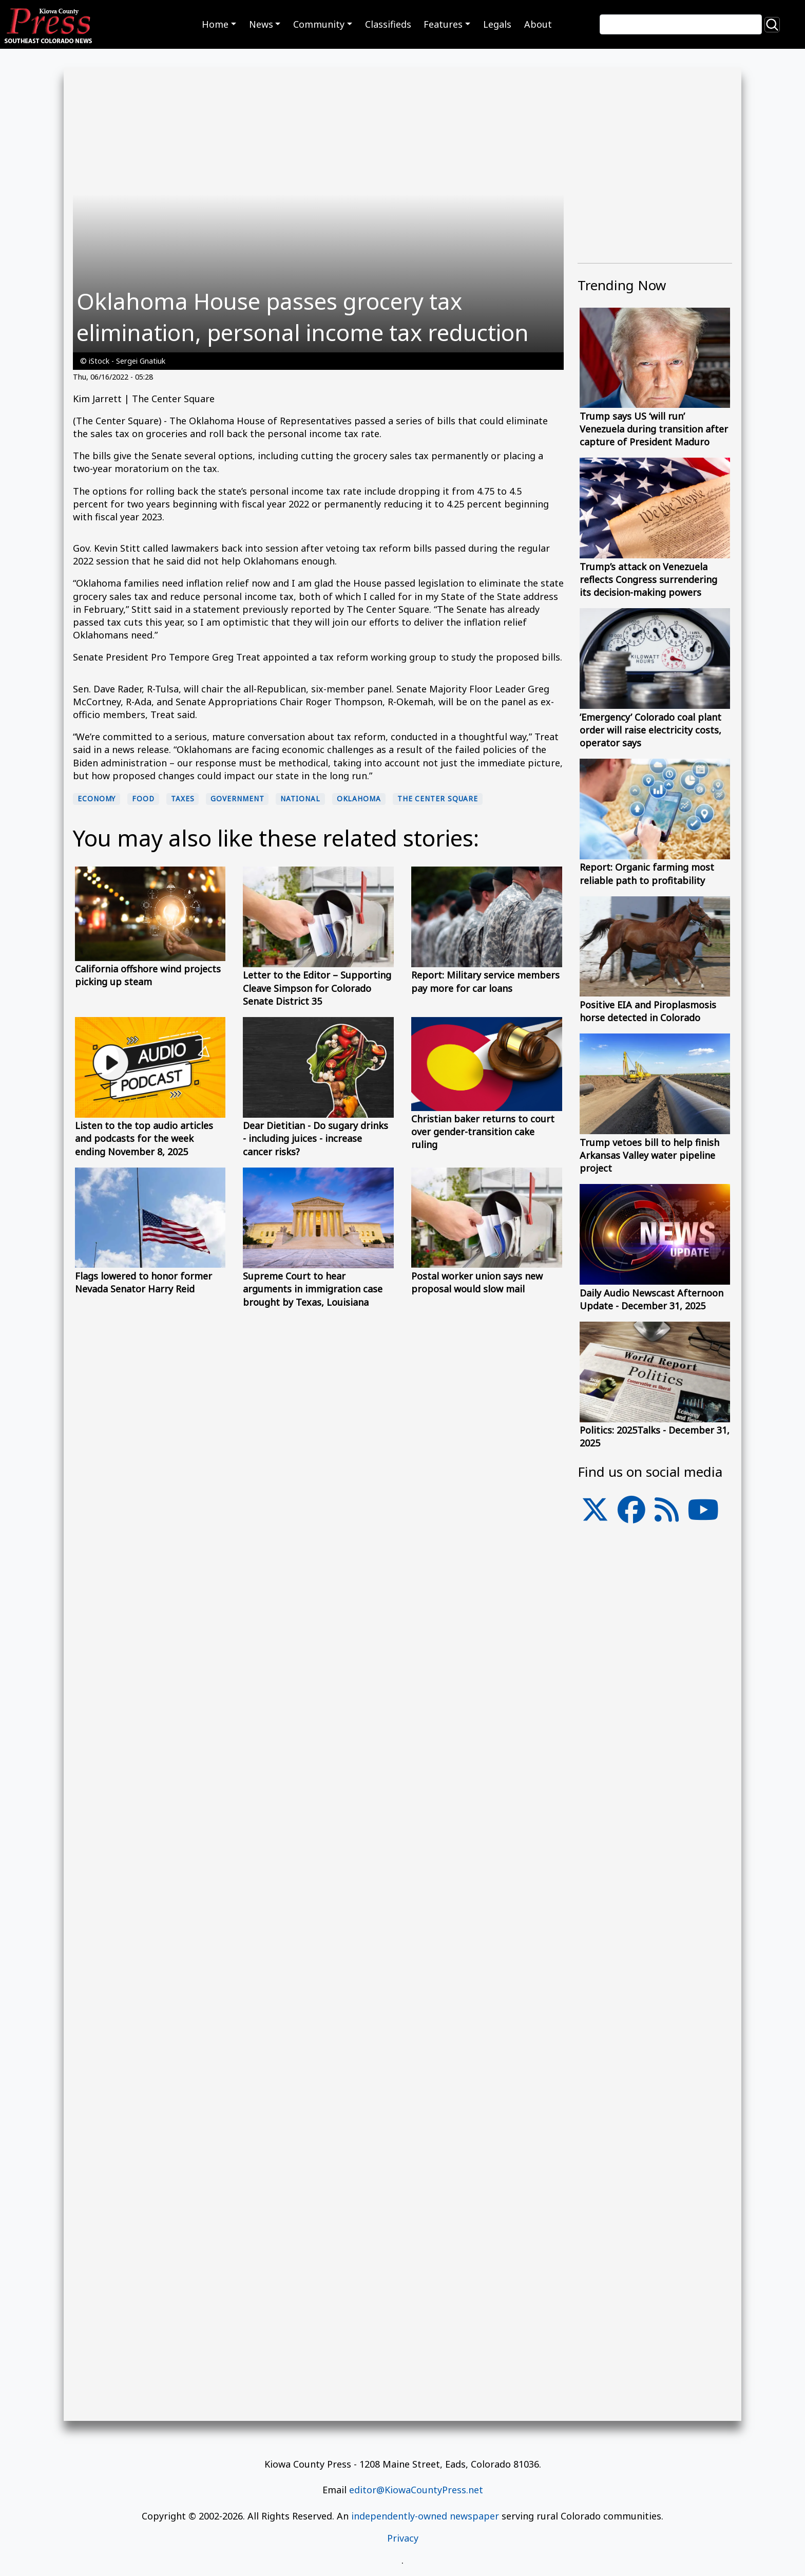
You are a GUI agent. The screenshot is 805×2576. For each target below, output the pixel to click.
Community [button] (318, 24)
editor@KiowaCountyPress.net (416, 2490)
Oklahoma (359, 798)
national (300, 798)
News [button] (261, 24)
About (538, 24)
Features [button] (443, 24)
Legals (497, 24)
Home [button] (215, 24)
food (143, 798)
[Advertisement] (655, 1800)
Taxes (183, 798)
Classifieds (388, 24)
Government (237, 798)
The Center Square (437, 798)
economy (97, 798)
